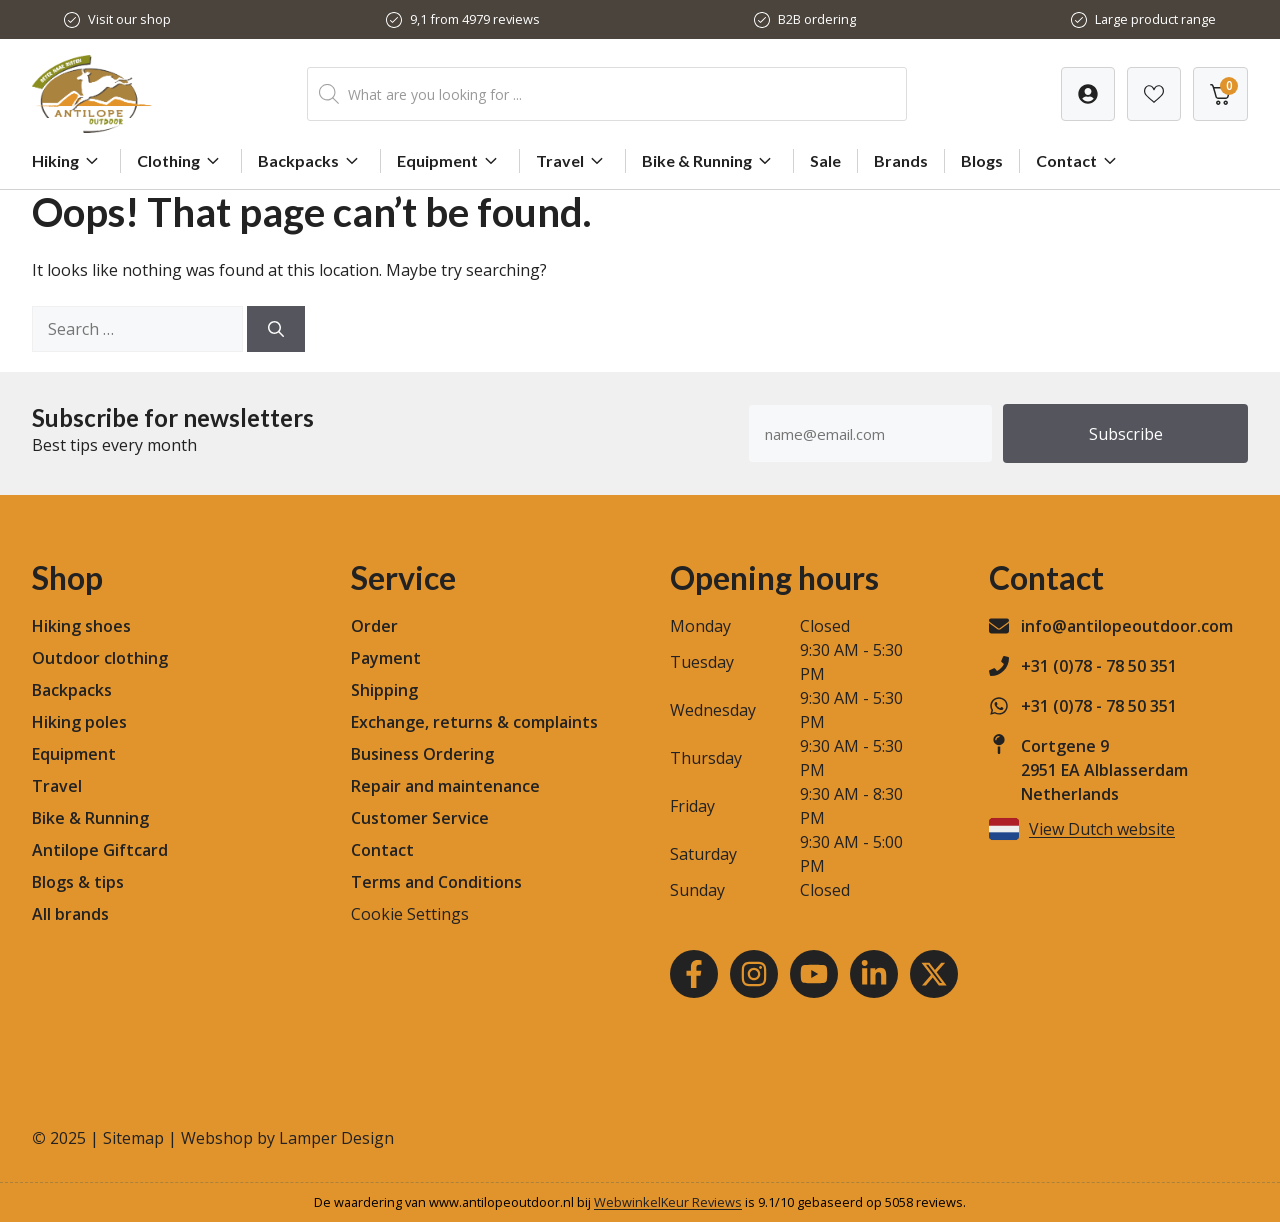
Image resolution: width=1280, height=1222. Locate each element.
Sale (825, 160)
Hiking (68, 161)
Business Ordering (422, 754)
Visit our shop (129, 19)
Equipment (450, 161)
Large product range (1155, 19)
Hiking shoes (81, 626)
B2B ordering (817, 19)
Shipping (384, 690)
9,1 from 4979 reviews (475, 19)
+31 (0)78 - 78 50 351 (1099, 666)
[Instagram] (754, 974)
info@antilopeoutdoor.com (1127, 626)
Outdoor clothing (100, 658)
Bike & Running (709, 161)
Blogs (982, 160)
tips (109, 882)
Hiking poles (79, 722)
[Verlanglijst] (1088, 94)
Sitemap (133, 1138)
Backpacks (311, 161)
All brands (70, 914)
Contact (1079, 161)
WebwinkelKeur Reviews (668, 1202)
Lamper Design (336, 1138)
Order (374, 626)
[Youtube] (814, 974)
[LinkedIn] (874, 974)
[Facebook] (694, 974)
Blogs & (61, 882)
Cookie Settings (410, 914)
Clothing (181, 161)
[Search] (276, 329)
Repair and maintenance (445, 786)
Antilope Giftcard (100, 850)
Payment (386, 658)
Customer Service (420, 818)
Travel (572, 161)
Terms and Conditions (436, 882)
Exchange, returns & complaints (474, 722)
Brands (901, 160)
